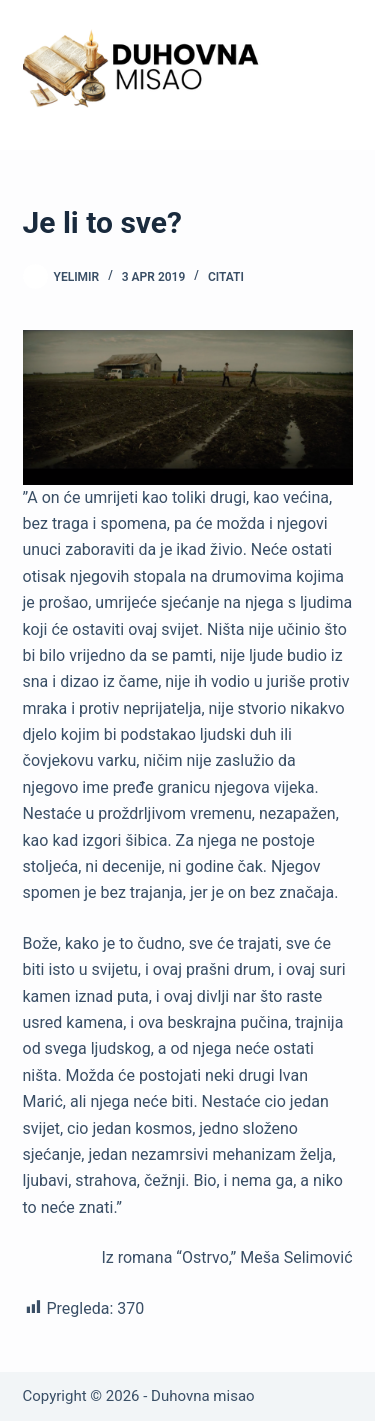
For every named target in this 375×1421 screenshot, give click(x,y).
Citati (226, 277)
